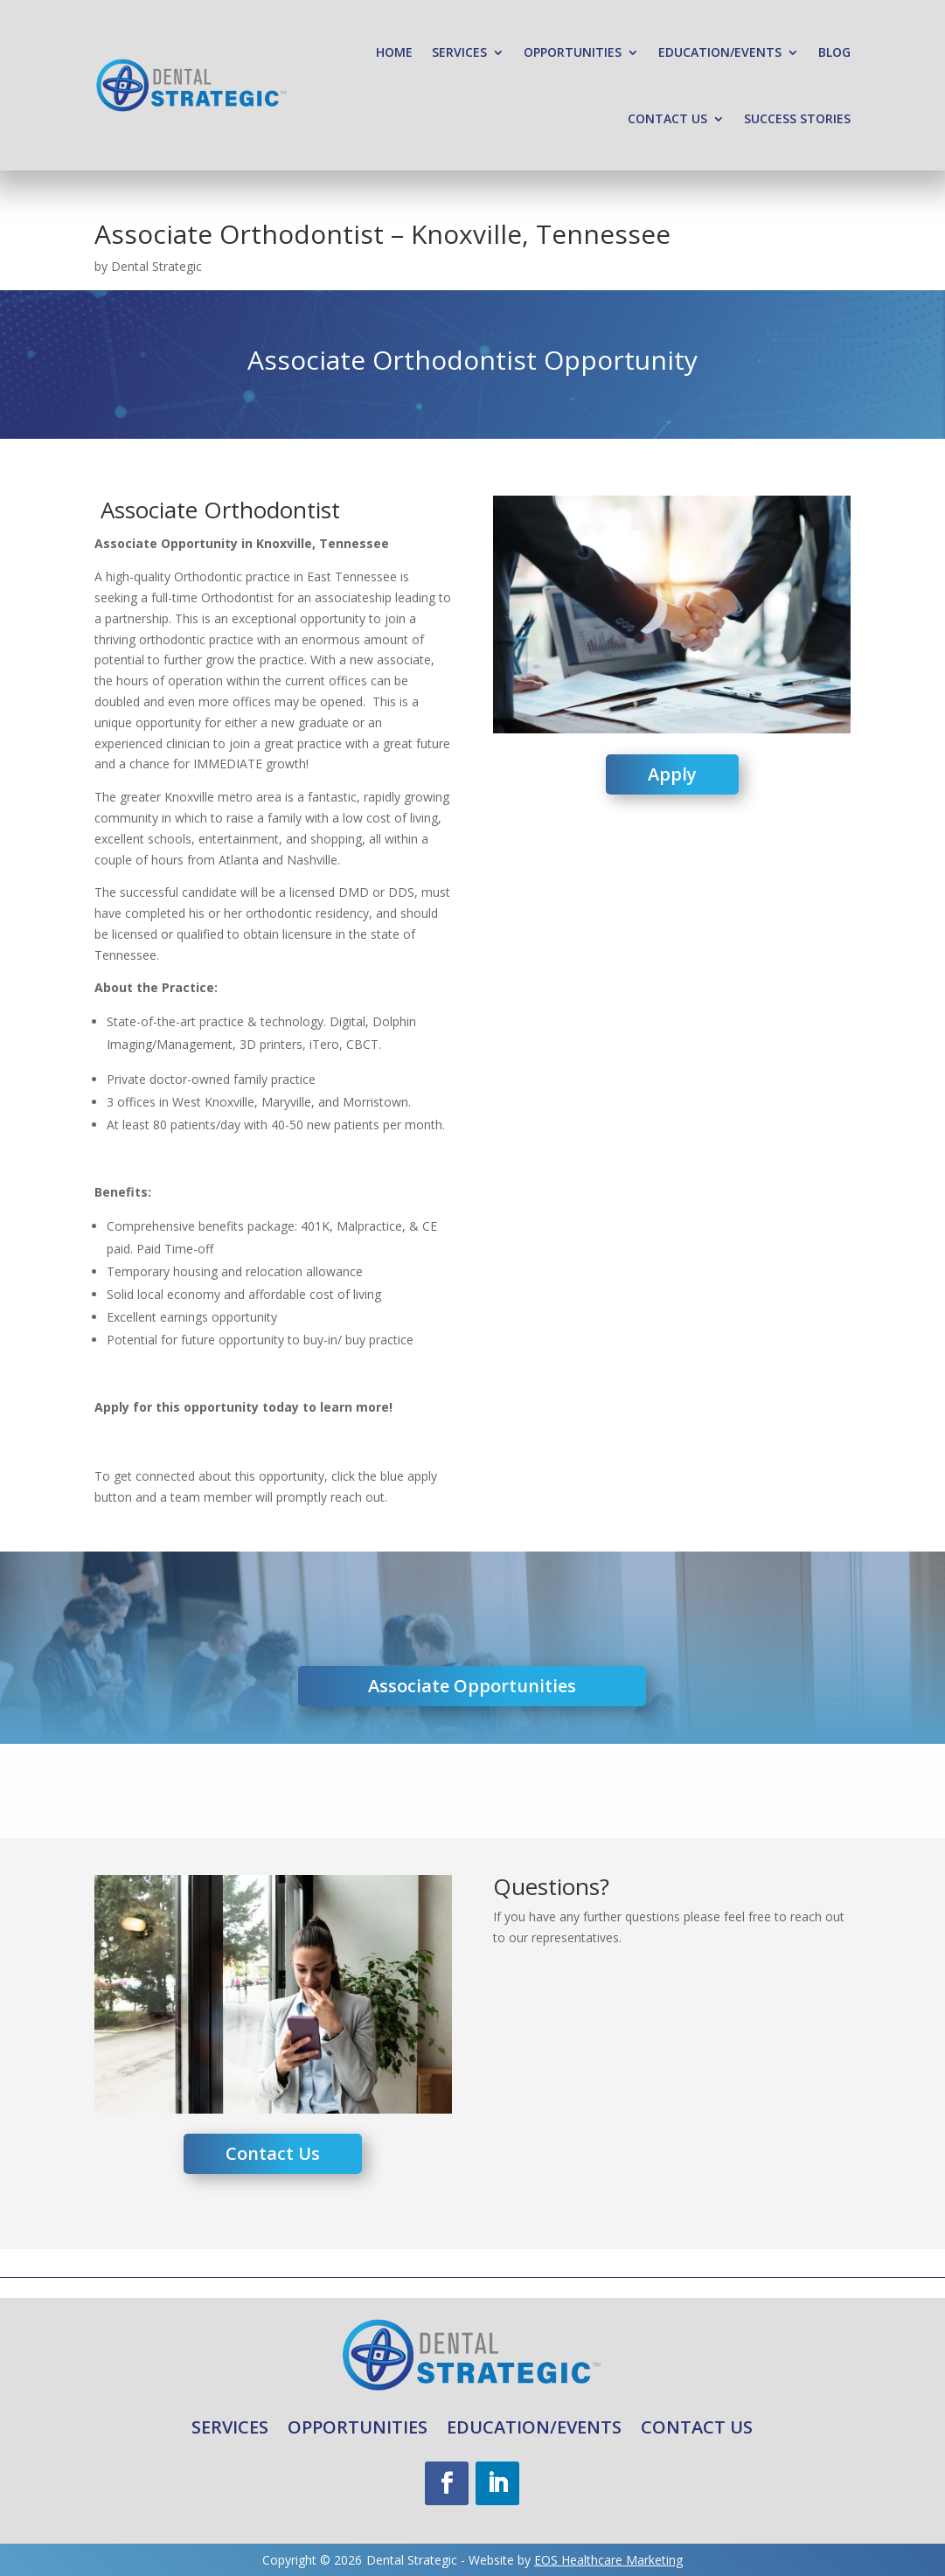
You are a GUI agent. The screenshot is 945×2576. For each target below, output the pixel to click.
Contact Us (667, 118)
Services (459, 52)
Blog (834, 52)
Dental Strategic (156, 266)
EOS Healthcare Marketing (608, 2560)
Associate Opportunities (472, 1686)
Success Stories (797, 118)
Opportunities (573, 52)
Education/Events (720, 52)
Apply (672, 774)
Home (394, 52)
